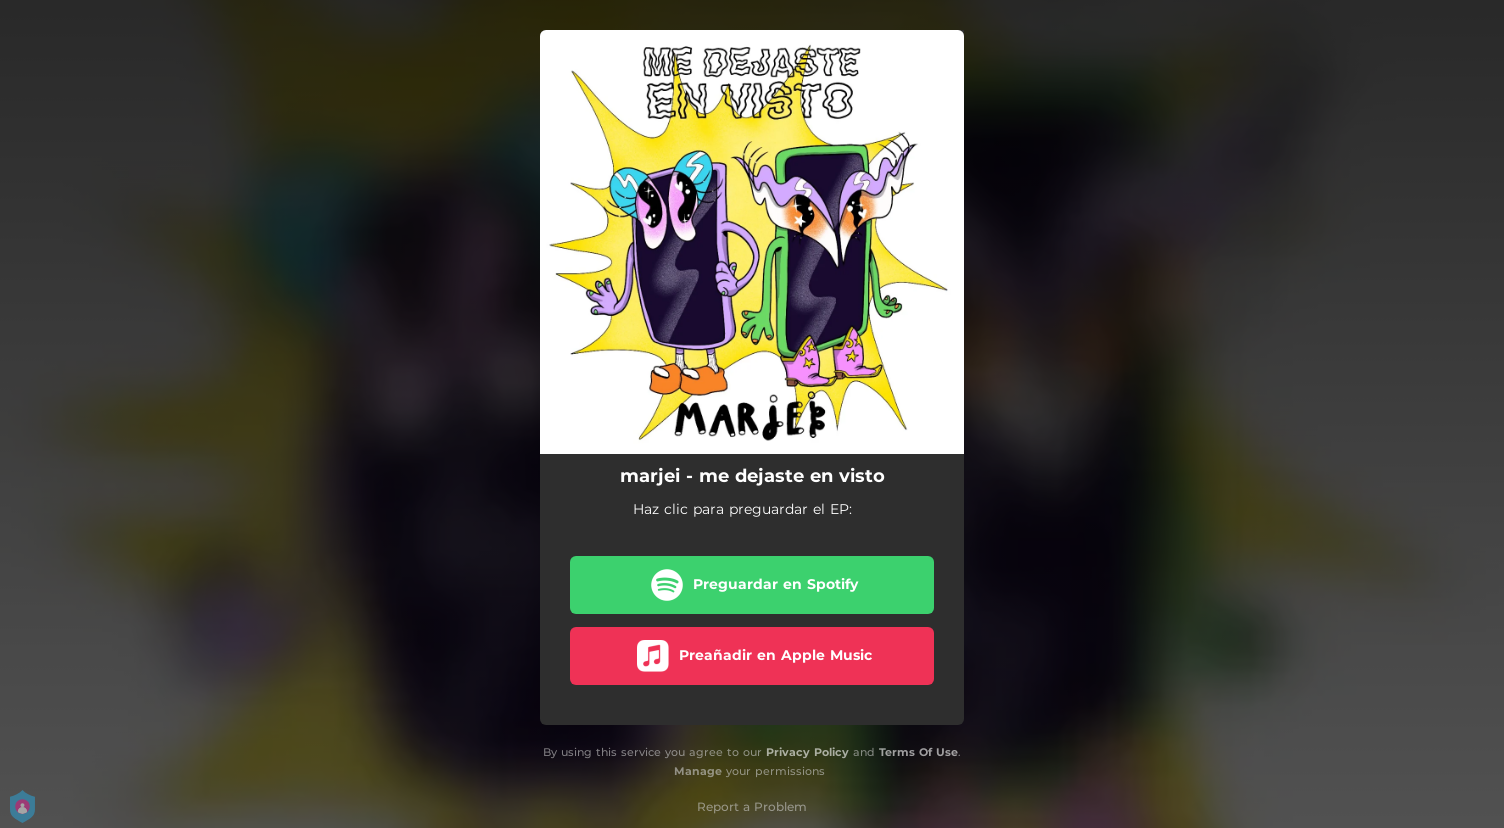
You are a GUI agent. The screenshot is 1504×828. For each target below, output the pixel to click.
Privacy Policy (807, 752)
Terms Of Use (918, 752)
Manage (698, 771)
